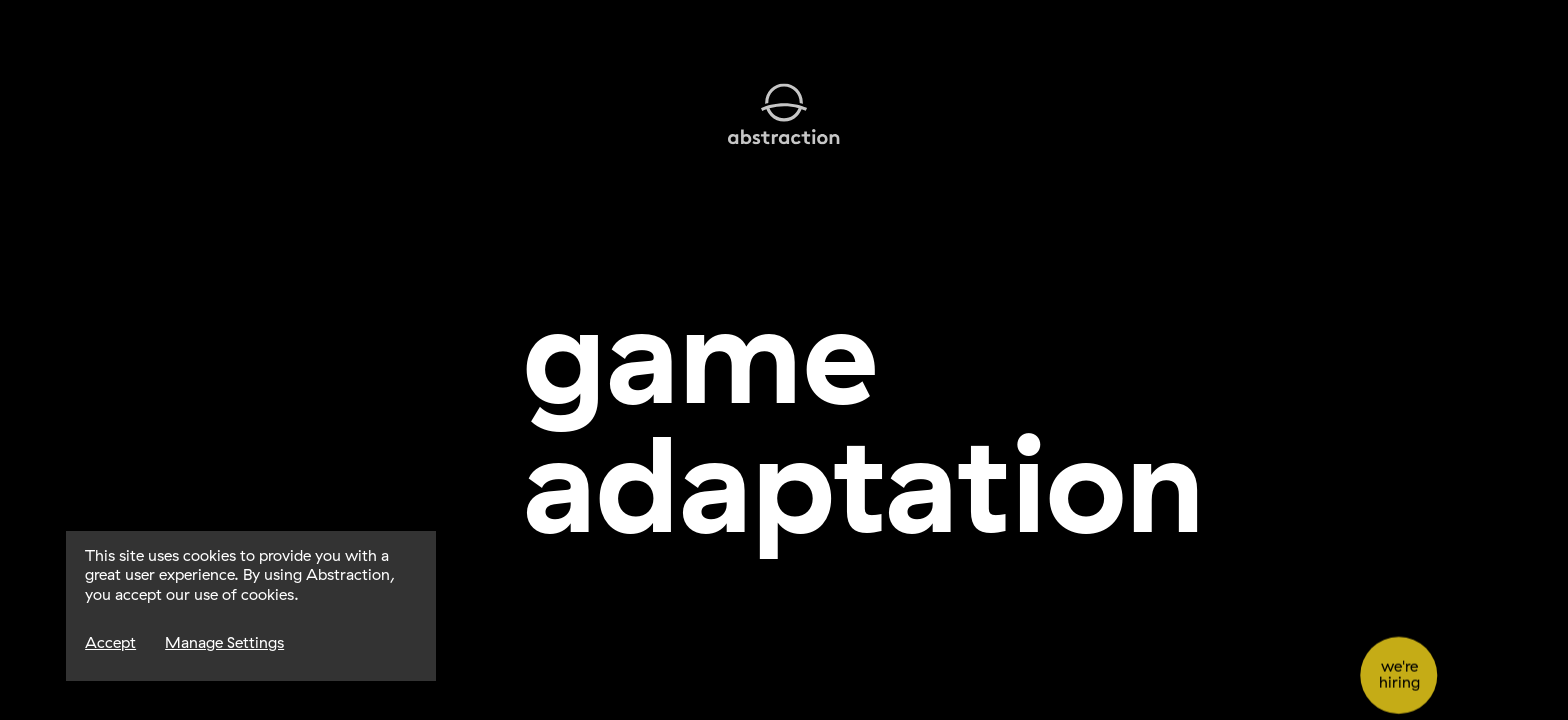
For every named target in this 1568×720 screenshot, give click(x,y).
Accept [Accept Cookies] (110, 642)
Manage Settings (224, 642)
